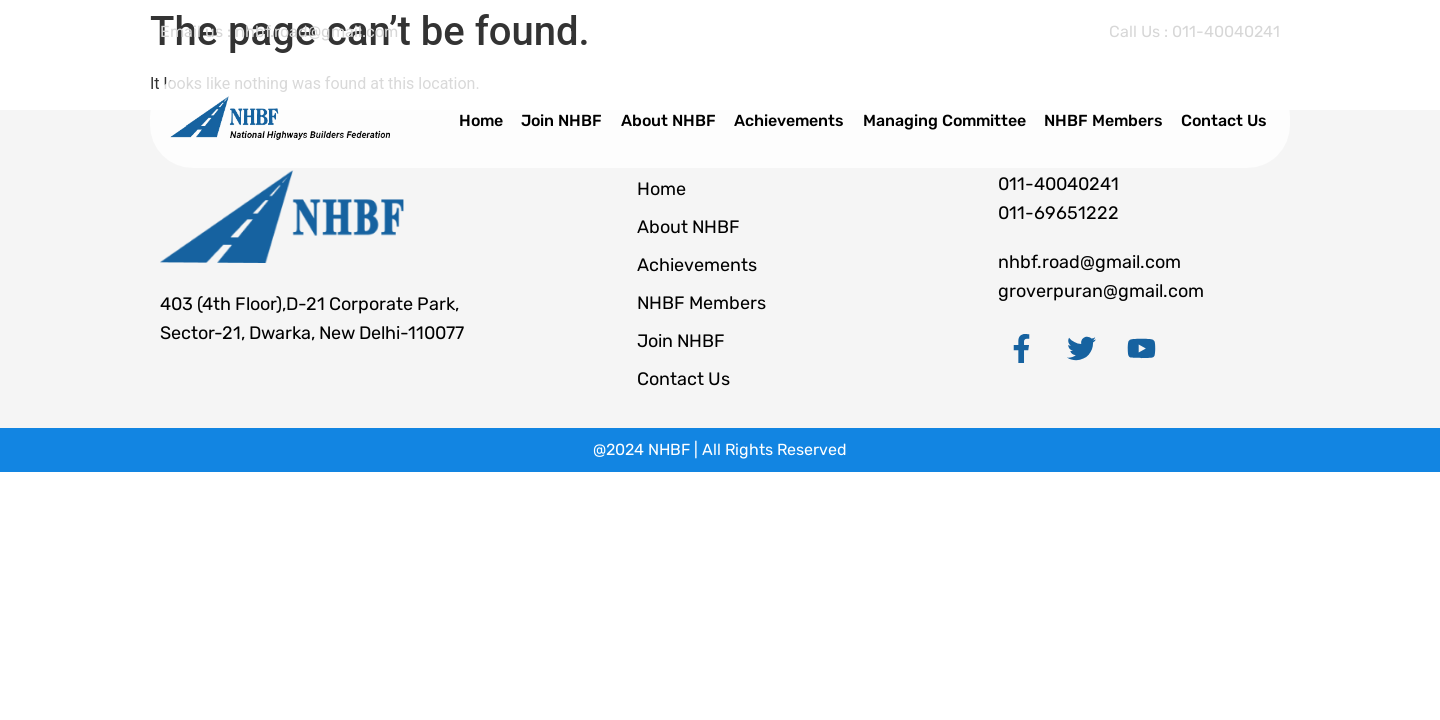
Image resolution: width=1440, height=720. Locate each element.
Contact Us (1227, 120)
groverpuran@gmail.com (1101, 291)
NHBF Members (1108, 120)
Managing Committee (951, 120)
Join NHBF (576, 120)
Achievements (799, 120)
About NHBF (680, 120)
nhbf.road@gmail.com (1089, 262)
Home (498, 120)
